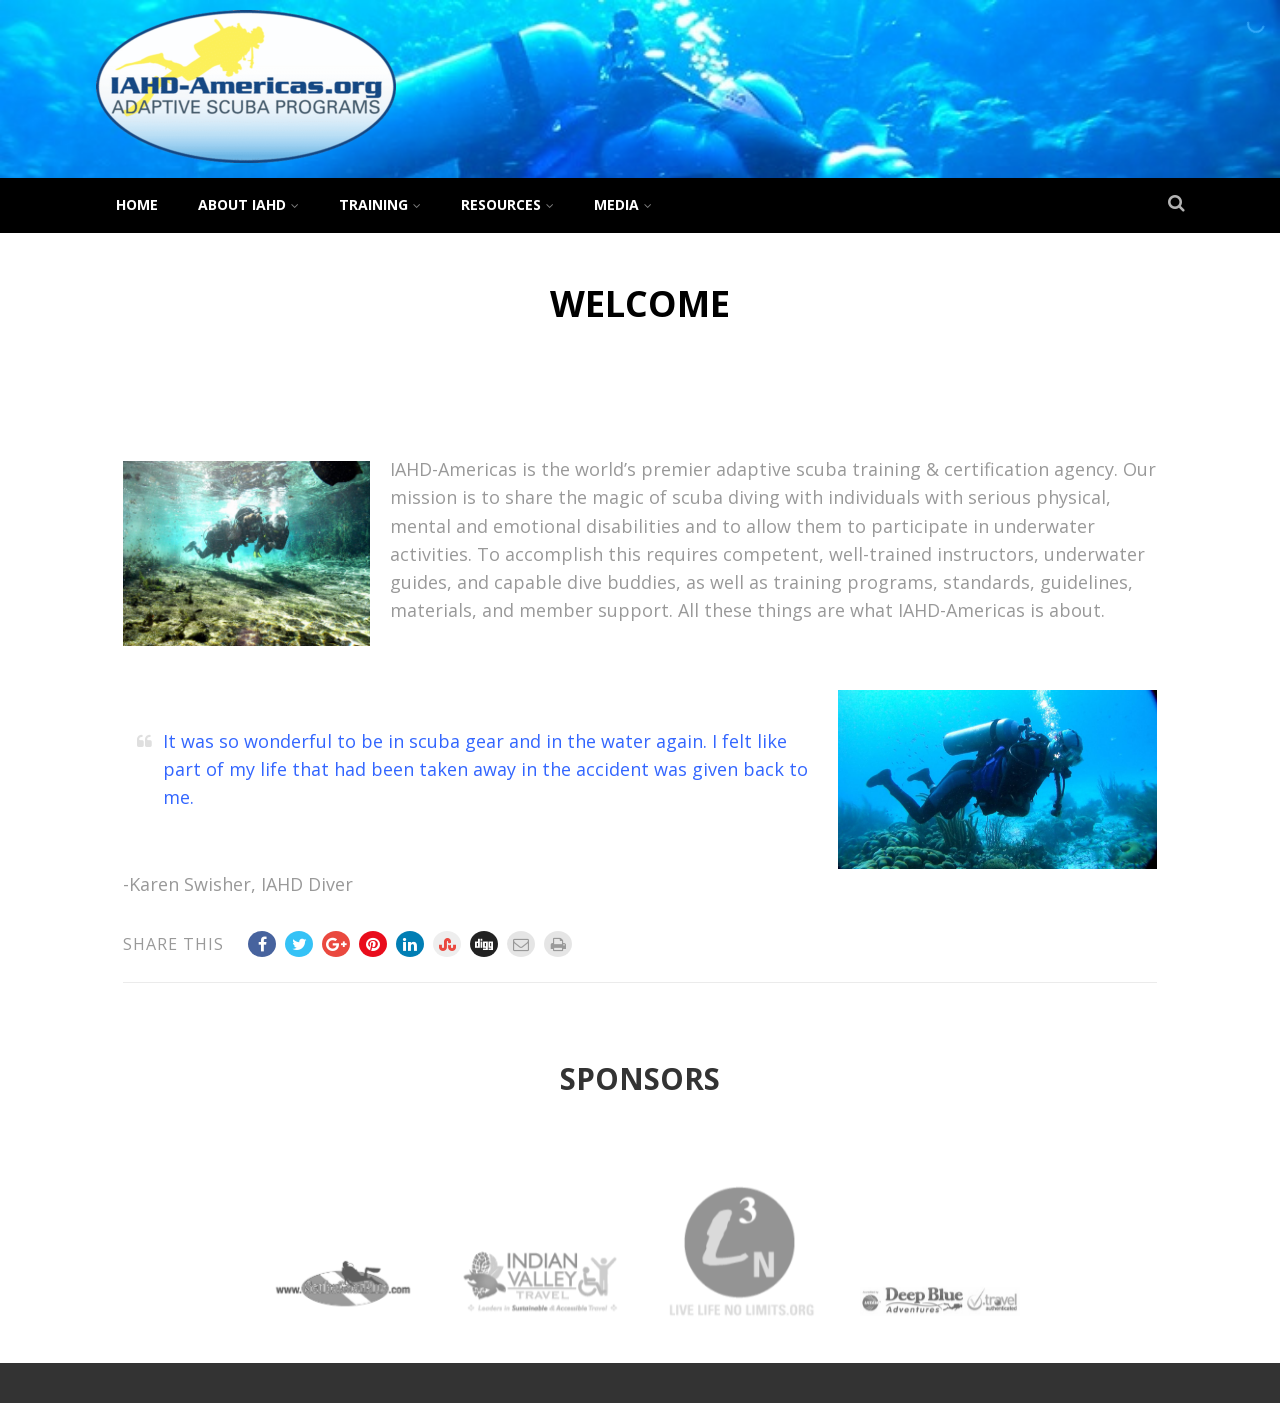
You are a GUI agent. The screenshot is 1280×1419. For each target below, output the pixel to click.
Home (137, 204)
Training (380, 204)
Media (623, 204)
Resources (507, 204)
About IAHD (248, 204)
